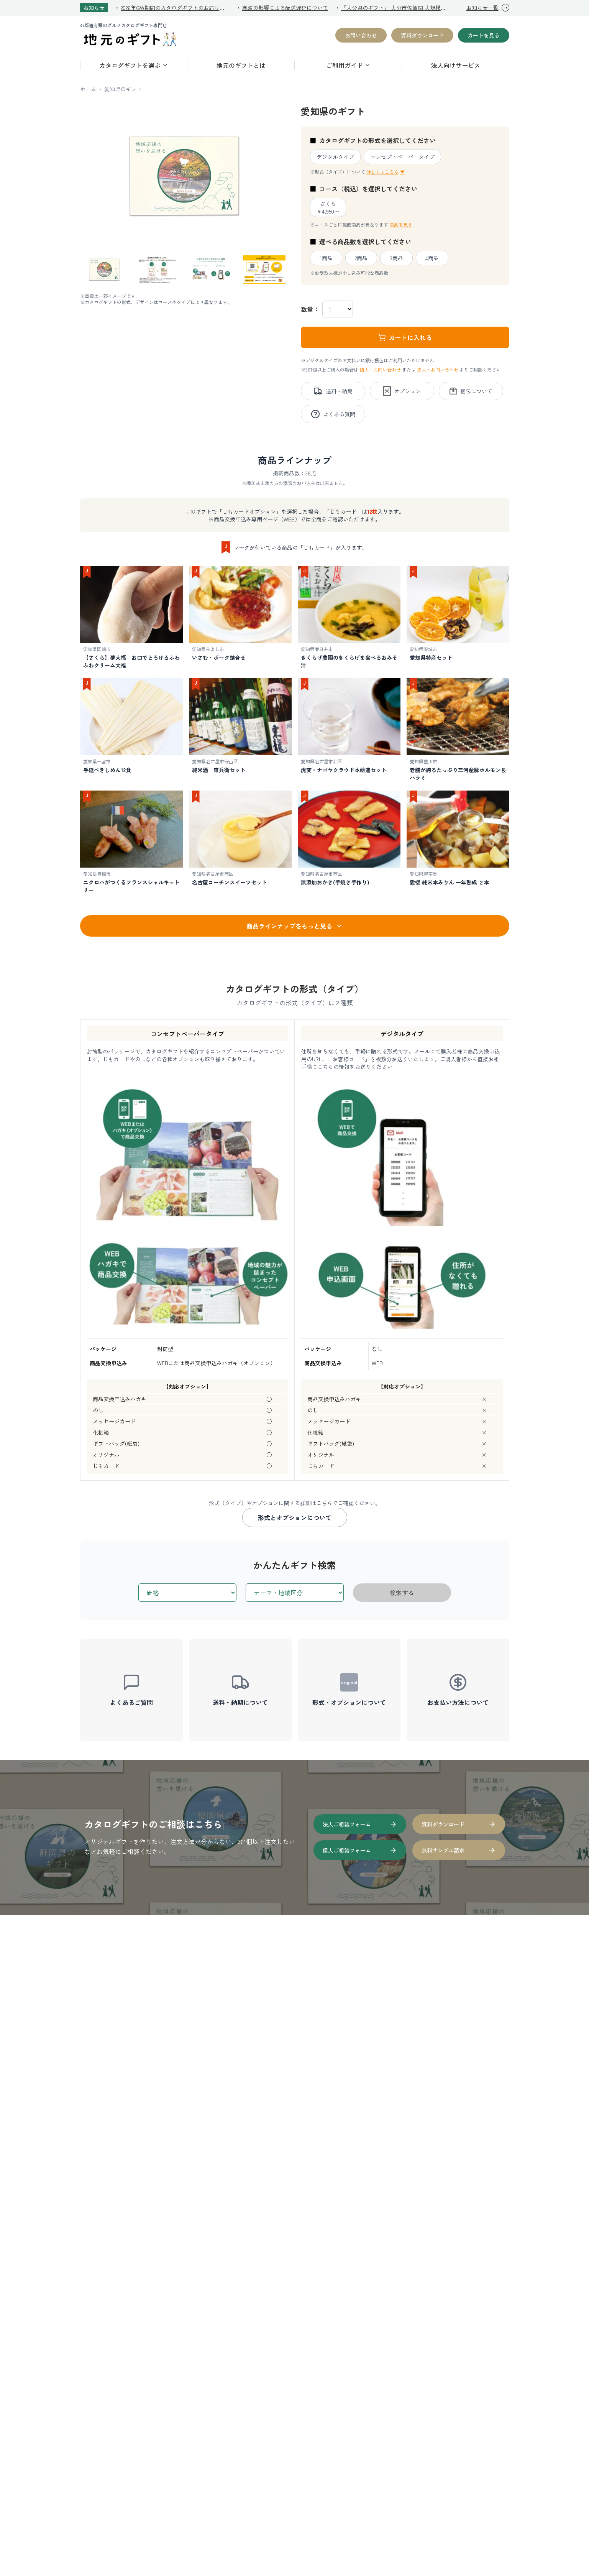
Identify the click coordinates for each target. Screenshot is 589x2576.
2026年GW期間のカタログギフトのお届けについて (175, 8)
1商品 (326, 258)
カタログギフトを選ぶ (133, 65)
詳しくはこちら (385, 172)
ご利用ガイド (348, 65)
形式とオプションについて (294, 1517)
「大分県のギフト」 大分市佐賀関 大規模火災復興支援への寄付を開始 (395, 8)
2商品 (361, 258)
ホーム (88, 89)
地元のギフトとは (241, 65)
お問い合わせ (361, 35)
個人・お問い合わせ (380, 369)
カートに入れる (405, 337)
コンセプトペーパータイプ (402, 157)
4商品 (432, 258)
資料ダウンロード (422, 35)
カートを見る (484, 35)
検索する (402, 1592)
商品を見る (400, 224)
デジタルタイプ (335, 157)
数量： (310, 309)
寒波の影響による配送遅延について (285, 8)
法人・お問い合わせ (437, 369)
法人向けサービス (455, 65)
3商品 (396, 258)
